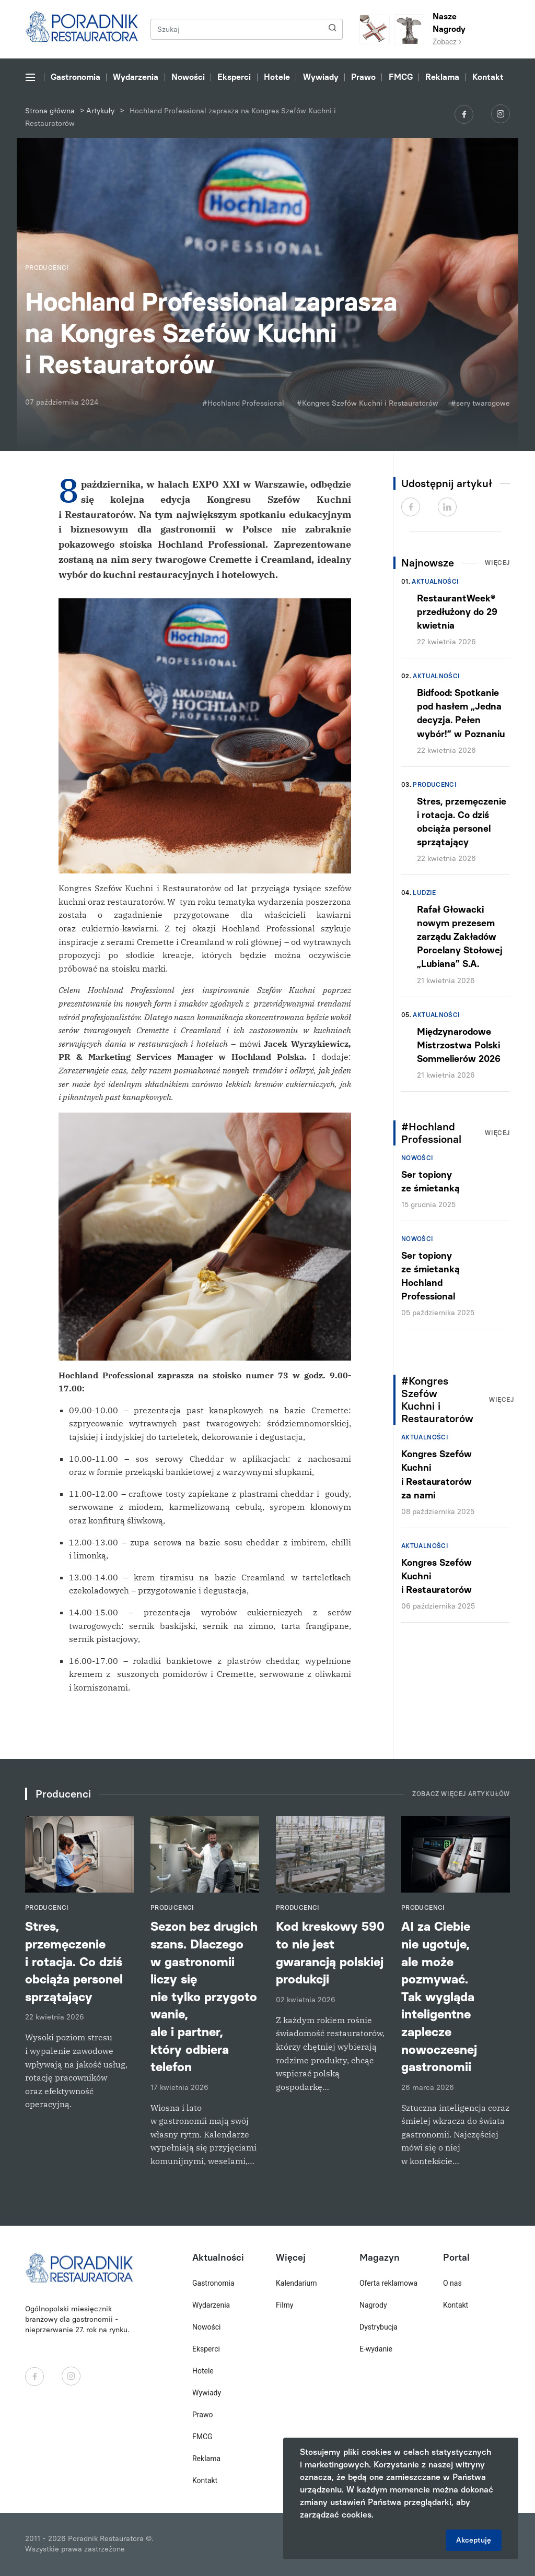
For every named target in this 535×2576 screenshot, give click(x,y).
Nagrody (373, 2305)
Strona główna (50, 111)
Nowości (188, 77)
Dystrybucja (378, 2327)
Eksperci (234, 77)
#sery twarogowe (480, 403)
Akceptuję (473, 2540)
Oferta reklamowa (388, 2283)
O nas (452, 2283)
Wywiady (321, 77)
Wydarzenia (135, 77)
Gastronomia (75, 77)
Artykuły (100, 111)
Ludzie (424, 892)
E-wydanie (375, 2349)
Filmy (284, 2305)
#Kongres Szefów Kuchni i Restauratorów (367, 403)
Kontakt (488, 77)
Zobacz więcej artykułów (461, 1794)
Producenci (435, 784)
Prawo (363, 77)
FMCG (401, 77)
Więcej (497, 562)
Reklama (442, 77)
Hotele (277, 77)
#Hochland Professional (243, 403)
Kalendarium (296, 2283)
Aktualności (435, 581)
